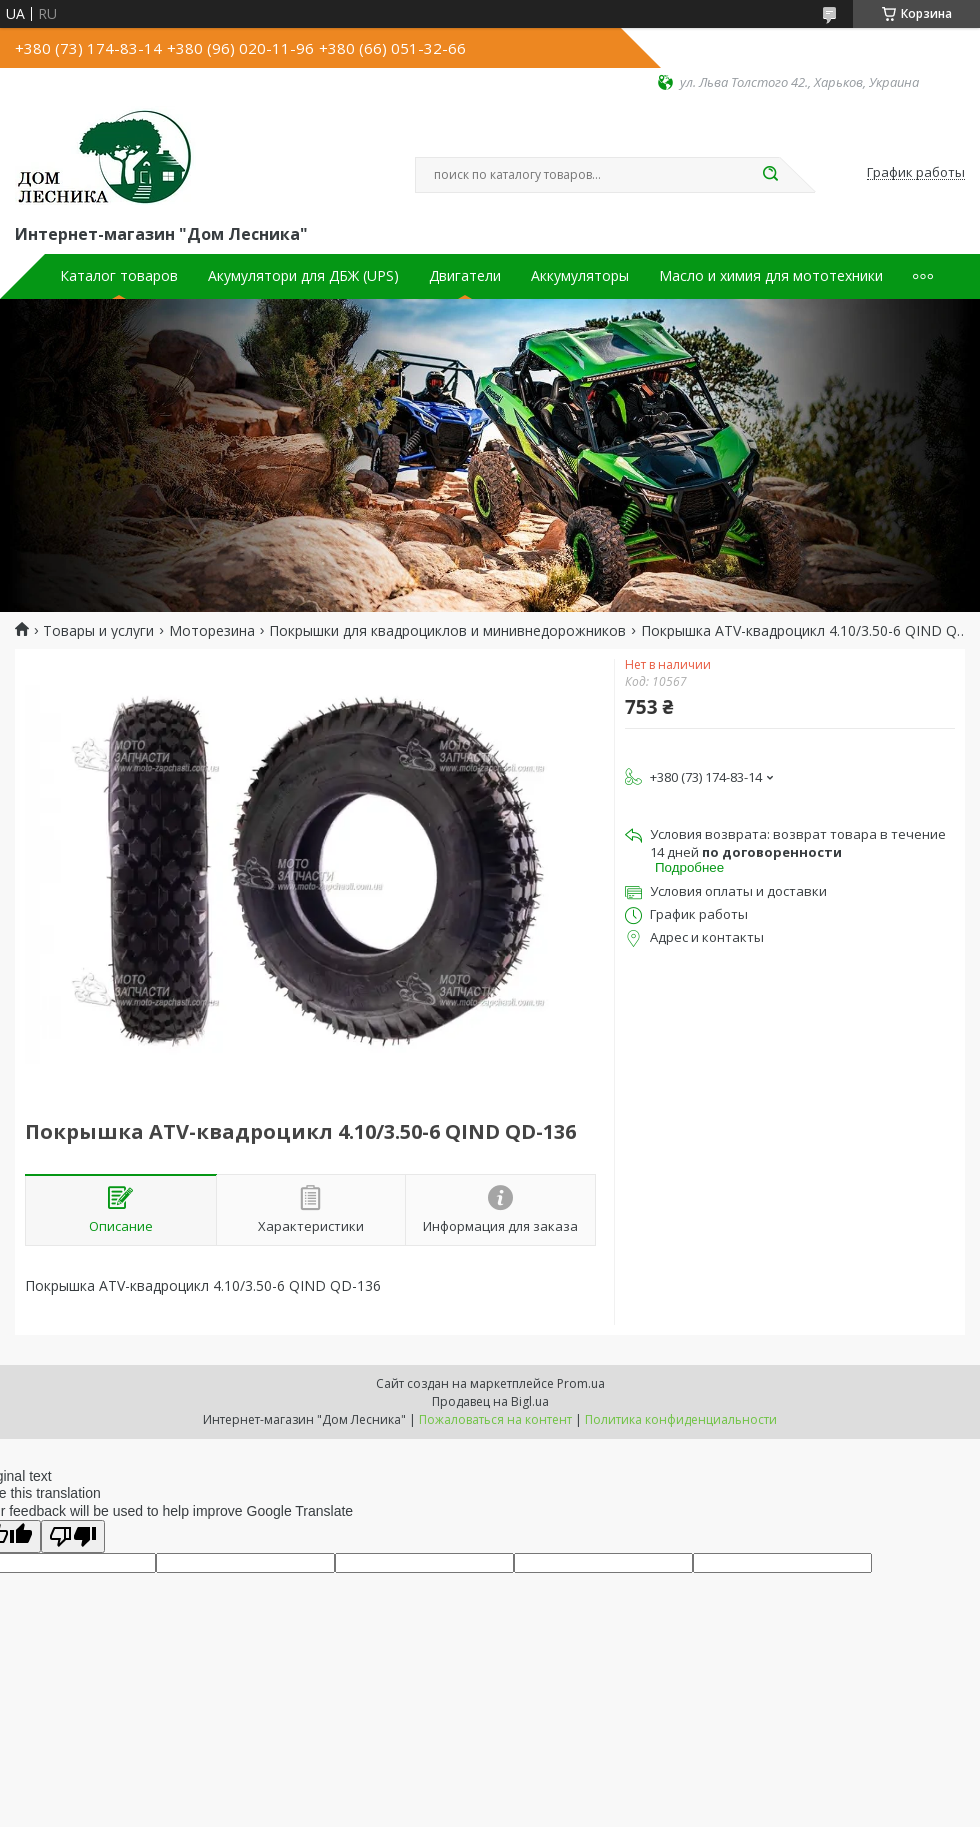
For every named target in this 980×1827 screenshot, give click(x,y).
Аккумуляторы (580, 276)
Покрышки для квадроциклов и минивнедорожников (447, 631)
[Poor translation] (73, 1536)
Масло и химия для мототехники (771, 276)
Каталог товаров (119, 276)
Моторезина (212, 631)
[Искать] (770, 175)
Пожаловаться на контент (495, 1419)
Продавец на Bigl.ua (490, 1401)
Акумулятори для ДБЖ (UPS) (303, 276)
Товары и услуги (98, 631)
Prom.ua (581, 1383)
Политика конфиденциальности (681, 1419)
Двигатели (465, 276)
